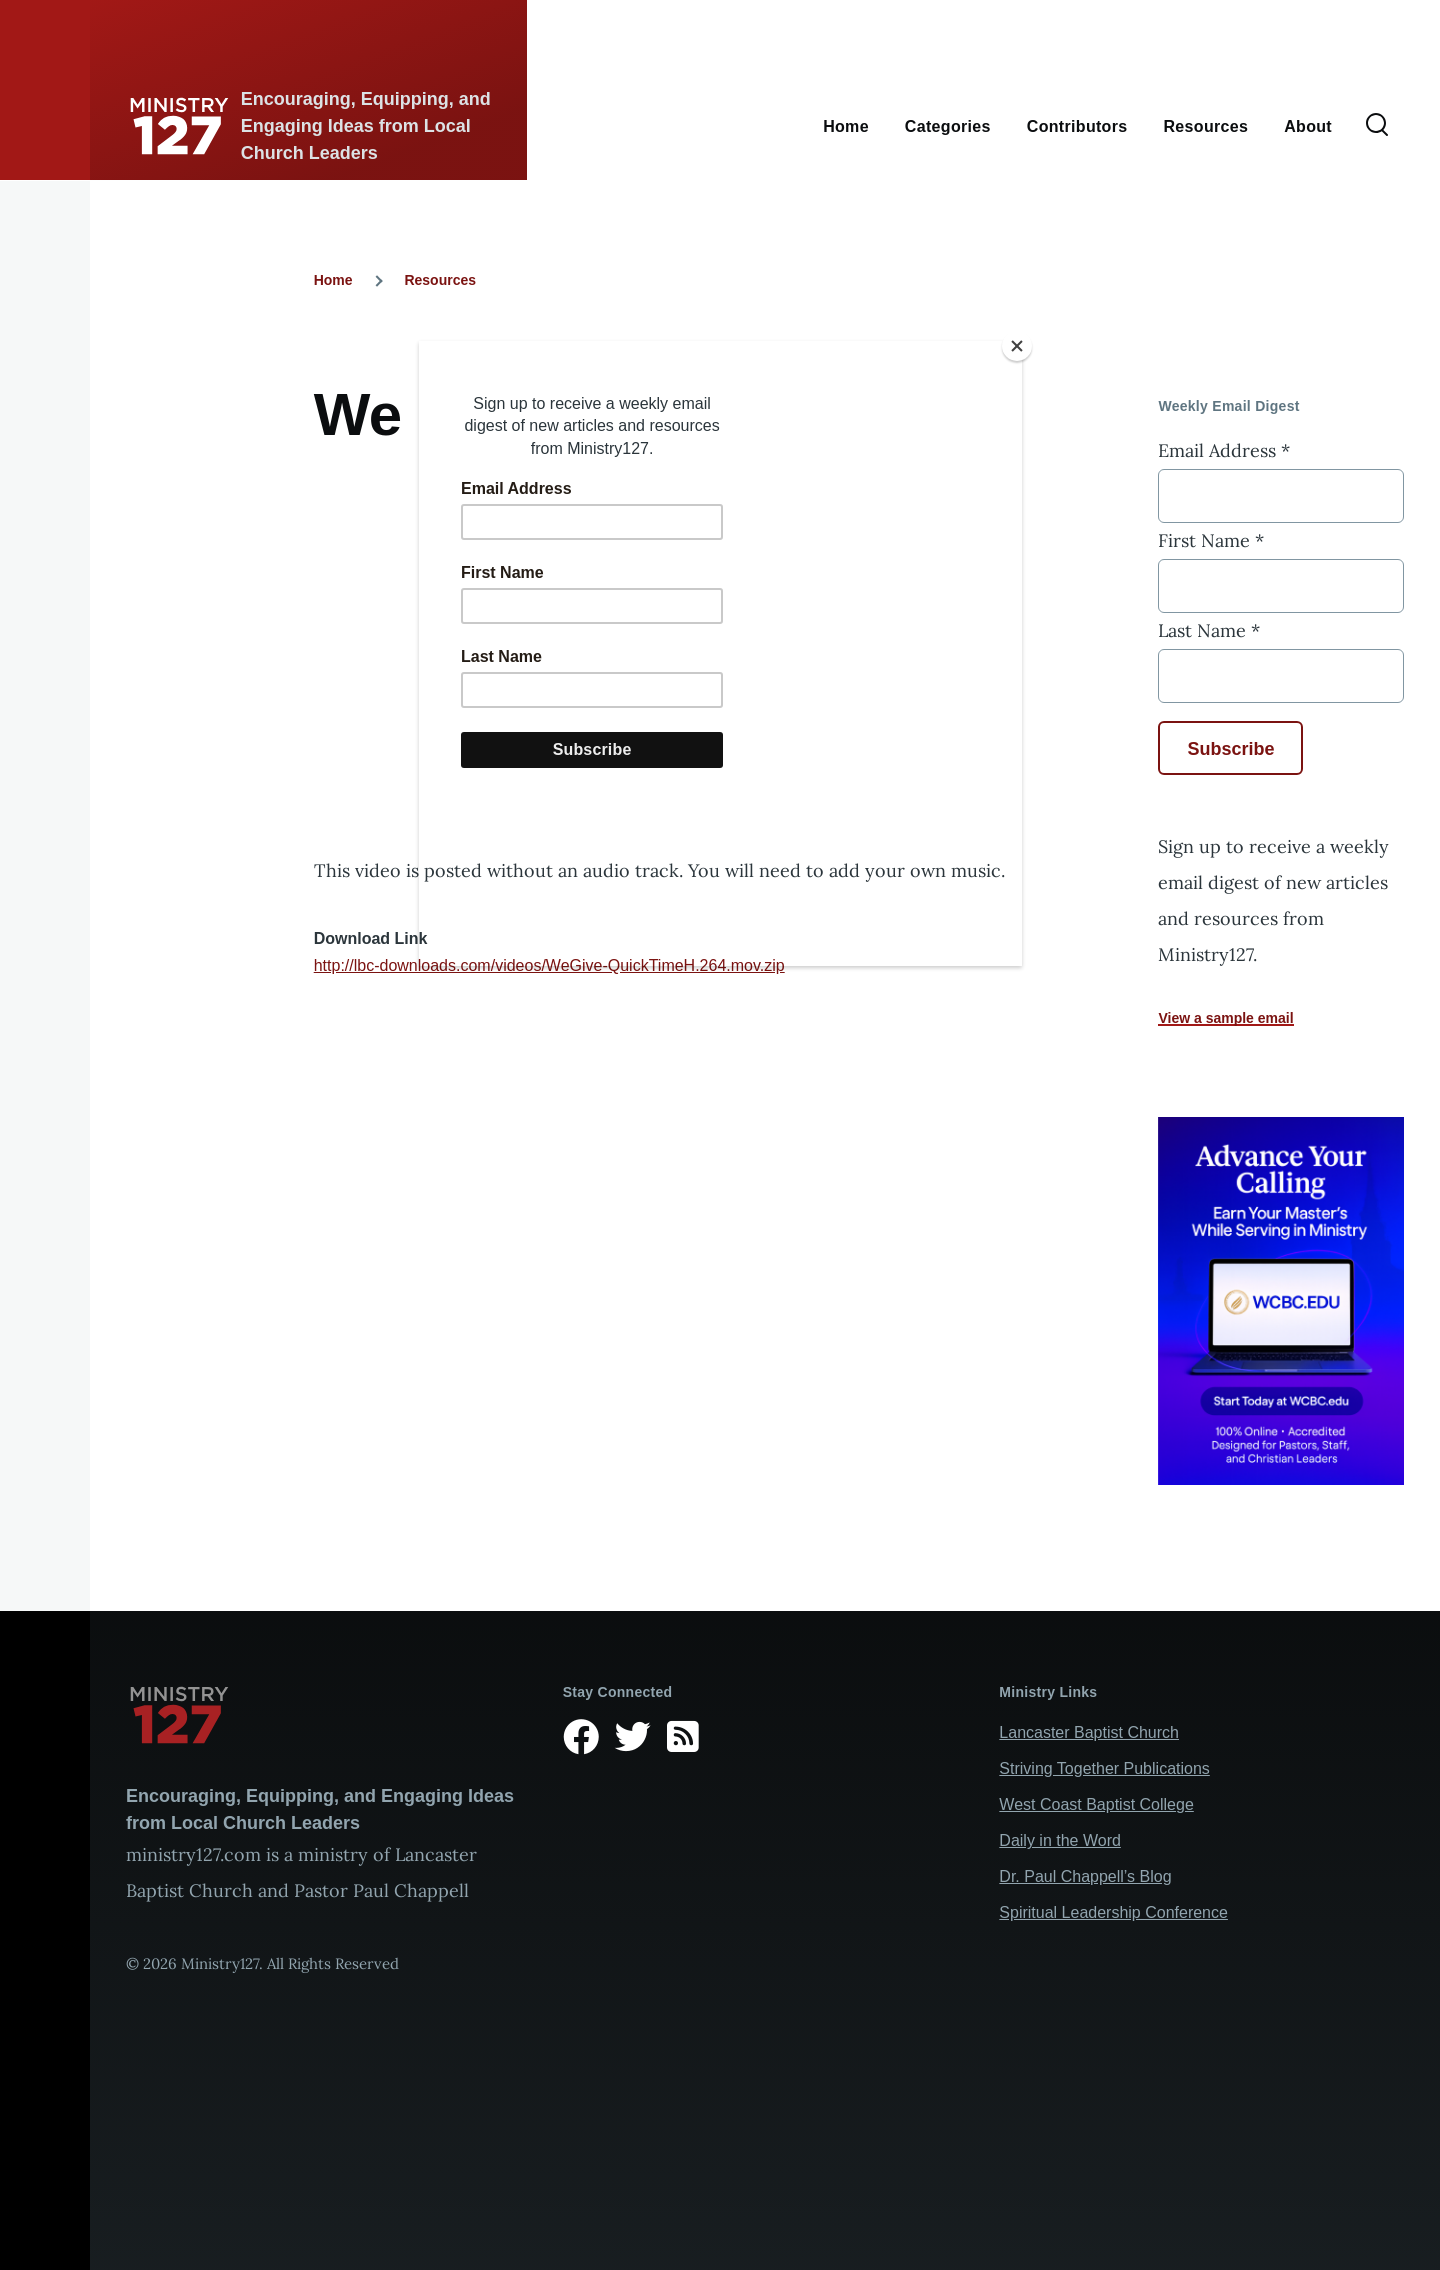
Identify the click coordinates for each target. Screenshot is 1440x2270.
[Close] (1017, 346)
